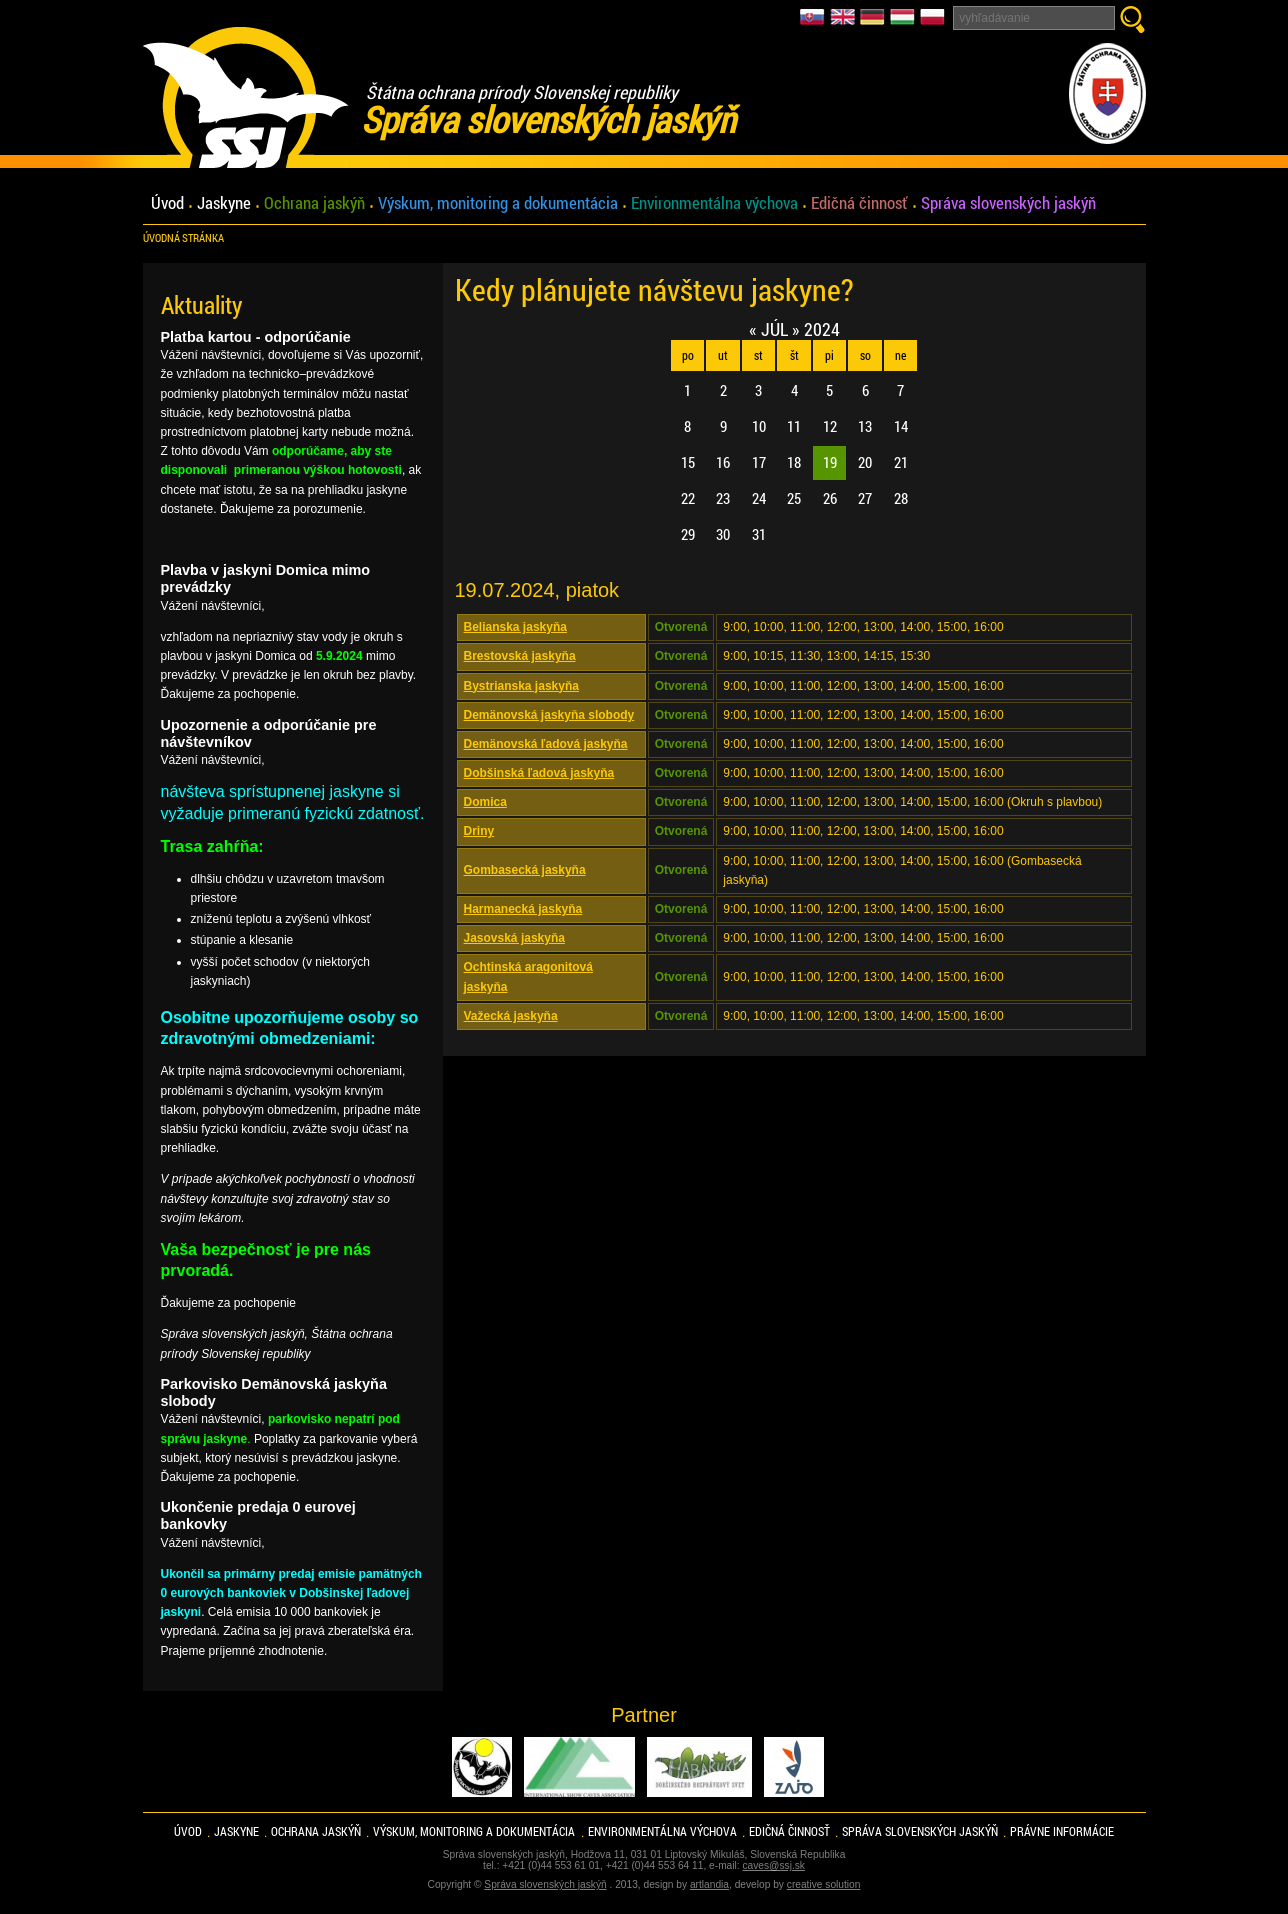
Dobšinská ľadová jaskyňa (539, 773)
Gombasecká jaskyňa (525, 870)
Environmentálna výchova (714, 203)
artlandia (709, 1884)
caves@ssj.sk (773, 1865)
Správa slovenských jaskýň (1008, 203)
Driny (479, 831)
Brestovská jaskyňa (520, 656)
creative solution (824, 1884)
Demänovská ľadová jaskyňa (546, 744)
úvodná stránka (183, 238)
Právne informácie (1062, 1831)
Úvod (167, 203)
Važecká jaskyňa (511, 1016)
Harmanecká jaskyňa (523, 909)
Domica (485, 802)
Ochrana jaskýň (314, 203)
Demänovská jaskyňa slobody (549, 715)
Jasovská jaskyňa (514, 938)
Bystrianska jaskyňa (521, 686)
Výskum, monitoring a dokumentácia (498, 203)
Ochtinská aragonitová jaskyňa (528, 976)
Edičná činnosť (859, 203)
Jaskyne (224, 203)
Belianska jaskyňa (515, 627)
